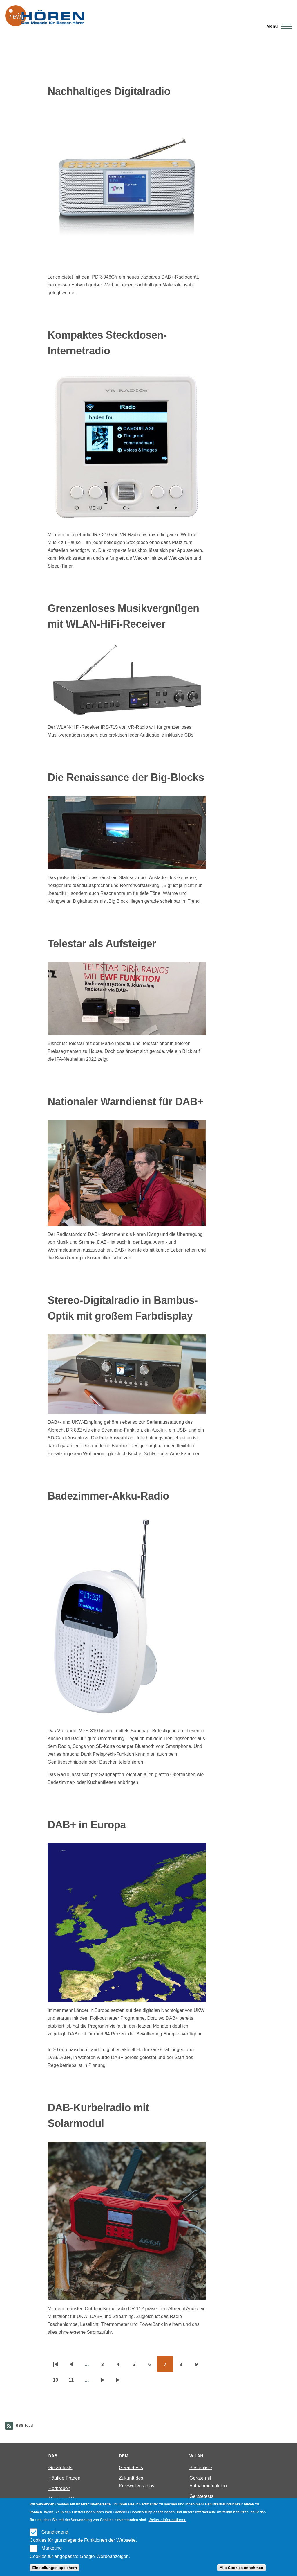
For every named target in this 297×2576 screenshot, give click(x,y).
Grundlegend (54, 2532)
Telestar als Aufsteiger (102, 943)
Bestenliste (200, 2467)
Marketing (51, 2548)
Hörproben (59, 2488)
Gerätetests (60, 2467)
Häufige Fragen (64, 2478)
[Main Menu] (277, 26)
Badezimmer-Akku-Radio (108, 1496)
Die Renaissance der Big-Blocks (126, 777)
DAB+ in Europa (87, 1825)
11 (73, 2382)
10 (58, 2382)
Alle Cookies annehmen (241, 2568)
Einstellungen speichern (54, 2568)
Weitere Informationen (167, 2520)
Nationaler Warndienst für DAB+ (125, 1101)
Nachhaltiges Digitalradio (109, 91)
